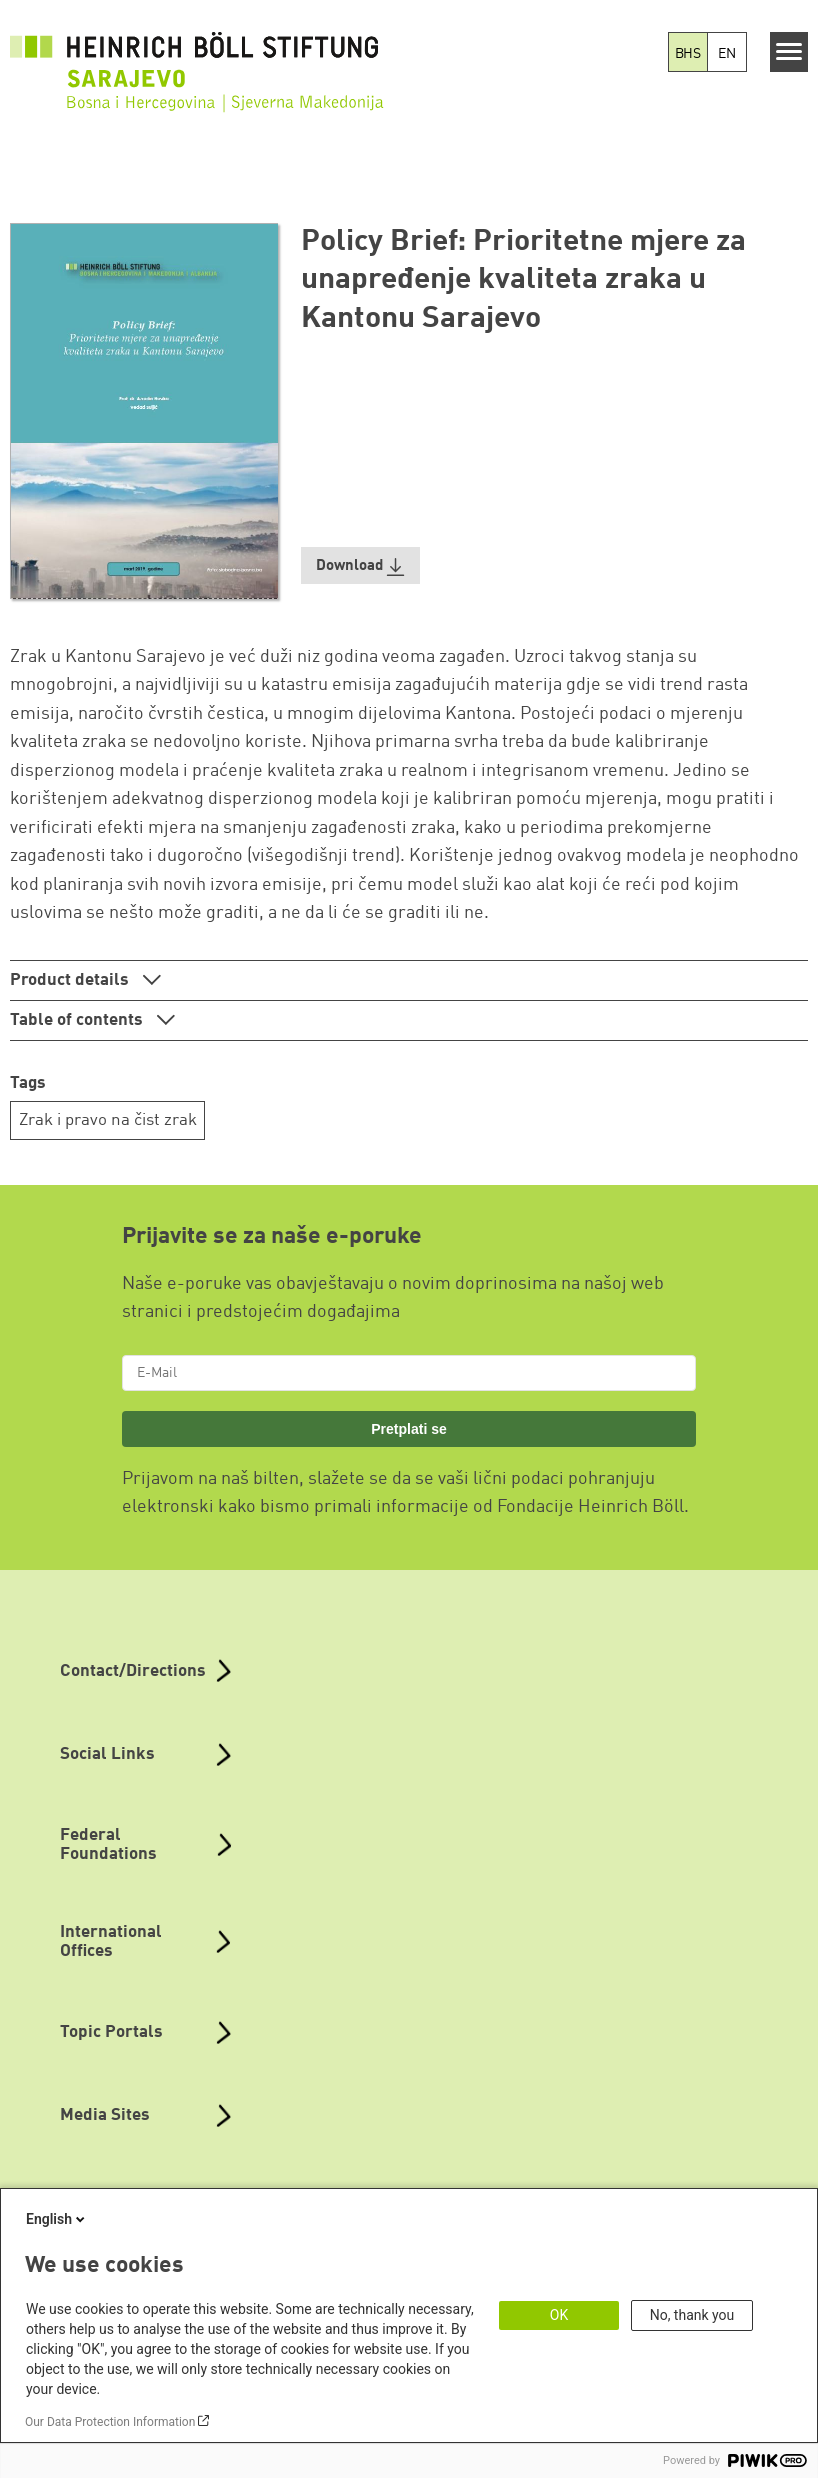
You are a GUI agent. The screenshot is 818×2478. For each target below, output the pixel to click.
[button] (361, 565)
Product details (71, 980)
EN (727, 54)
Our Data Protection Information (110, 2422)
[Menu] (789, 52)
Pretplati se (409, 1429)
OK (559, 2315)
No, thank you (692, 2315)
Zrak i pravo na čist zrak (108, 1120)
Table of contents (78, 1020)
